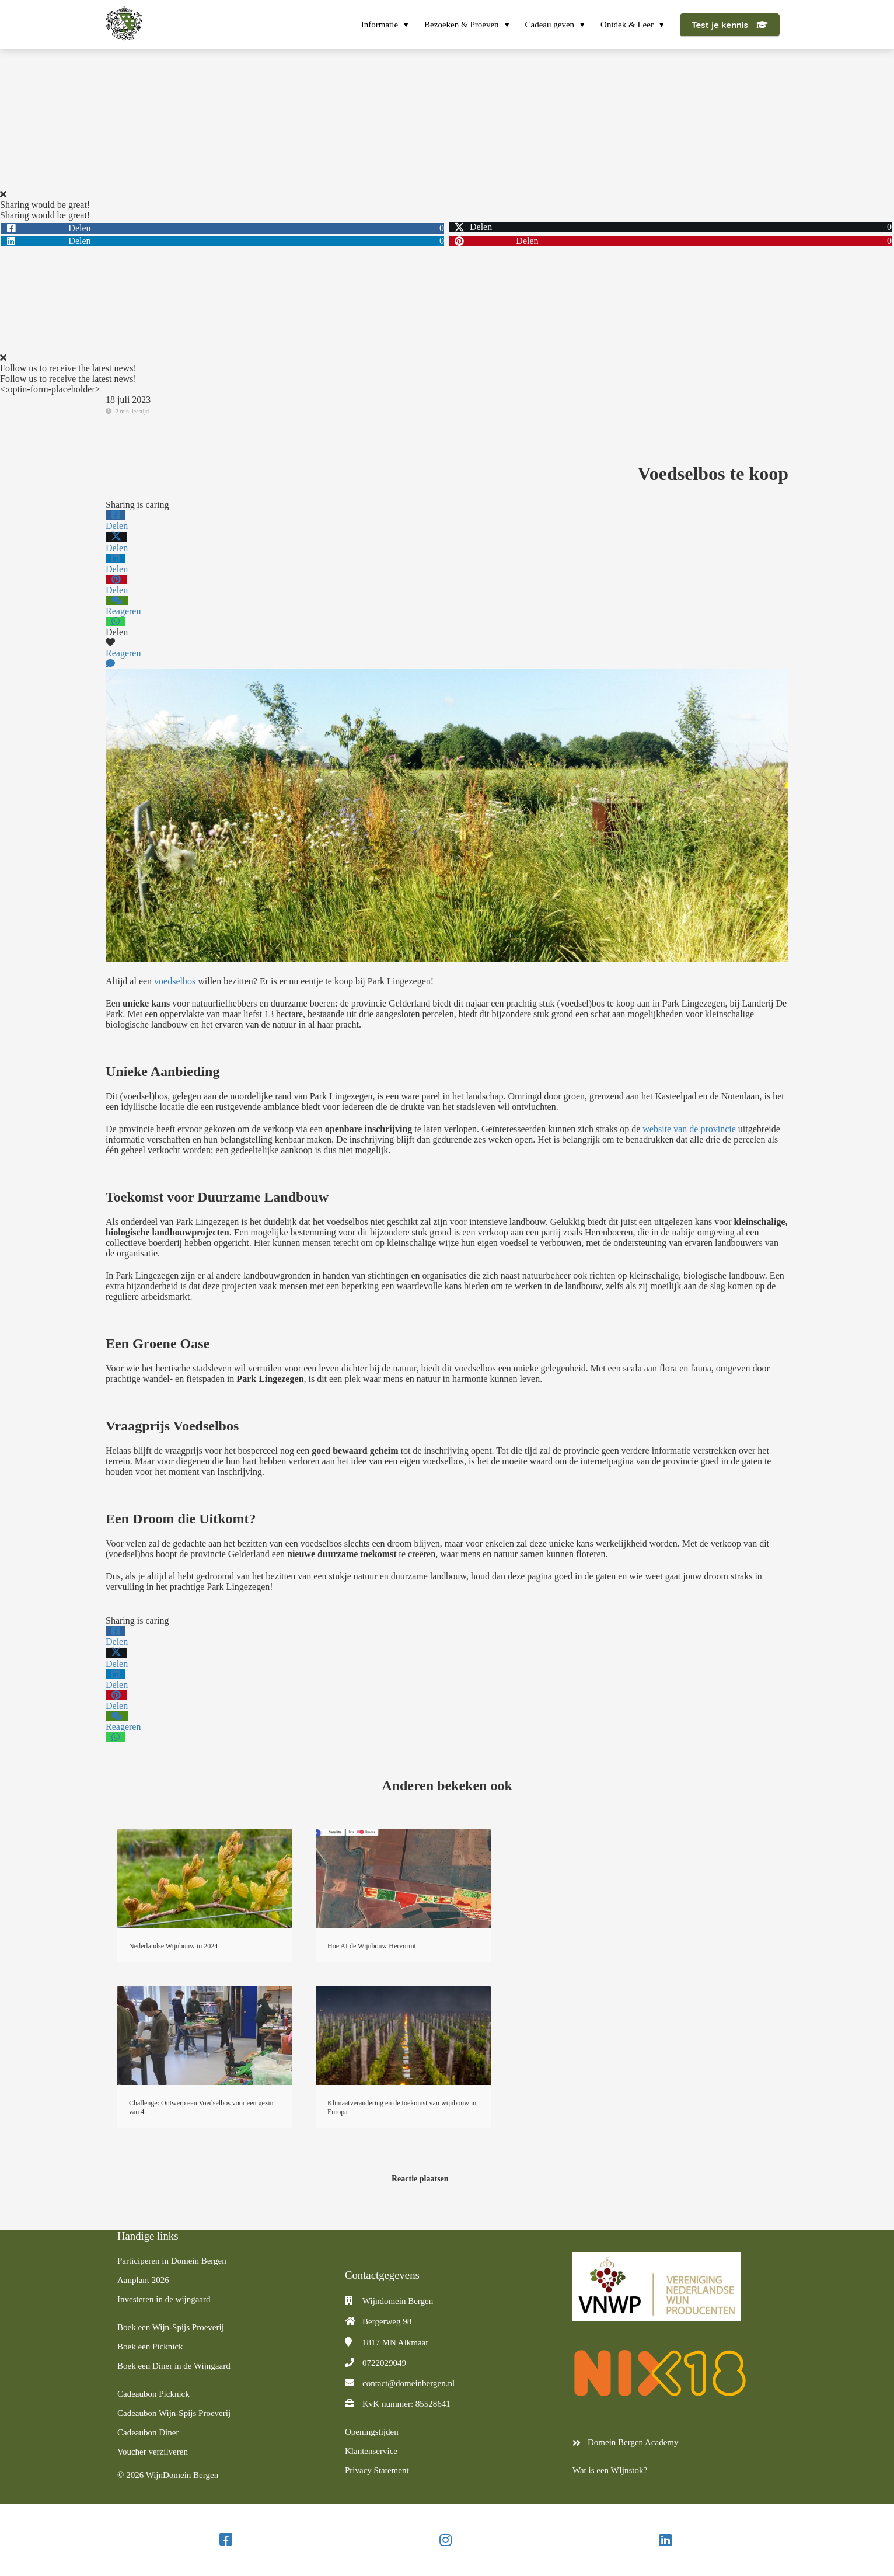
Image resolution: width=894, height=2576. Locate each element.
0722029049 (384, 2363)
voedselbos (174, 981)
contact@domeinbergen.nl (408, 2383)
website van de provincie (689, 1129)
